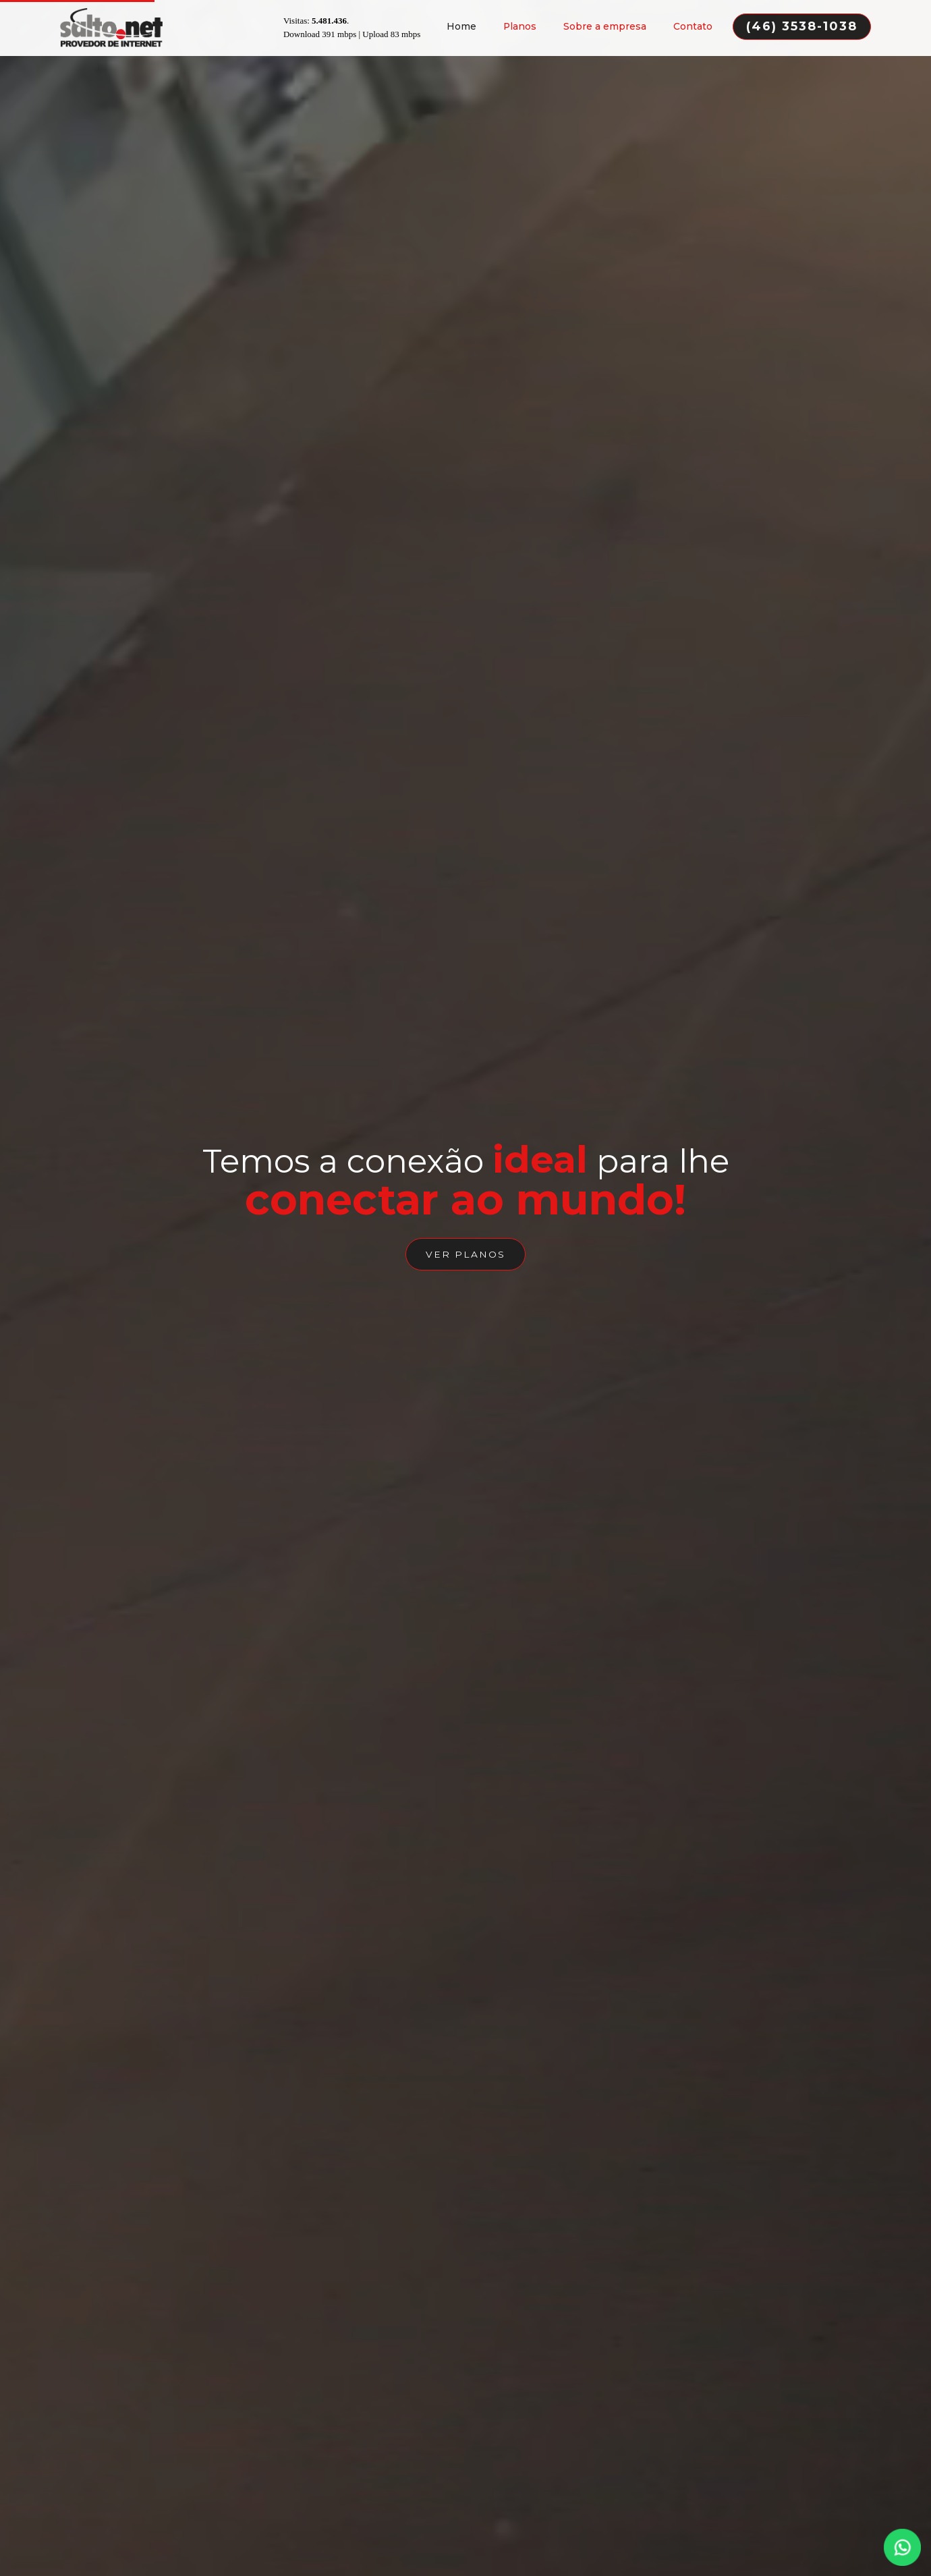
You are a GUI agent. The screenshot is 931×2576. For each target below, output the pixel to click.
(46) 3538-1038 (801, 25)
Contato (692, 25)
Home (461, 25)
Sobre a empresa (604, 25)
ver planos (465, 1257)
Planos (519, 25)
